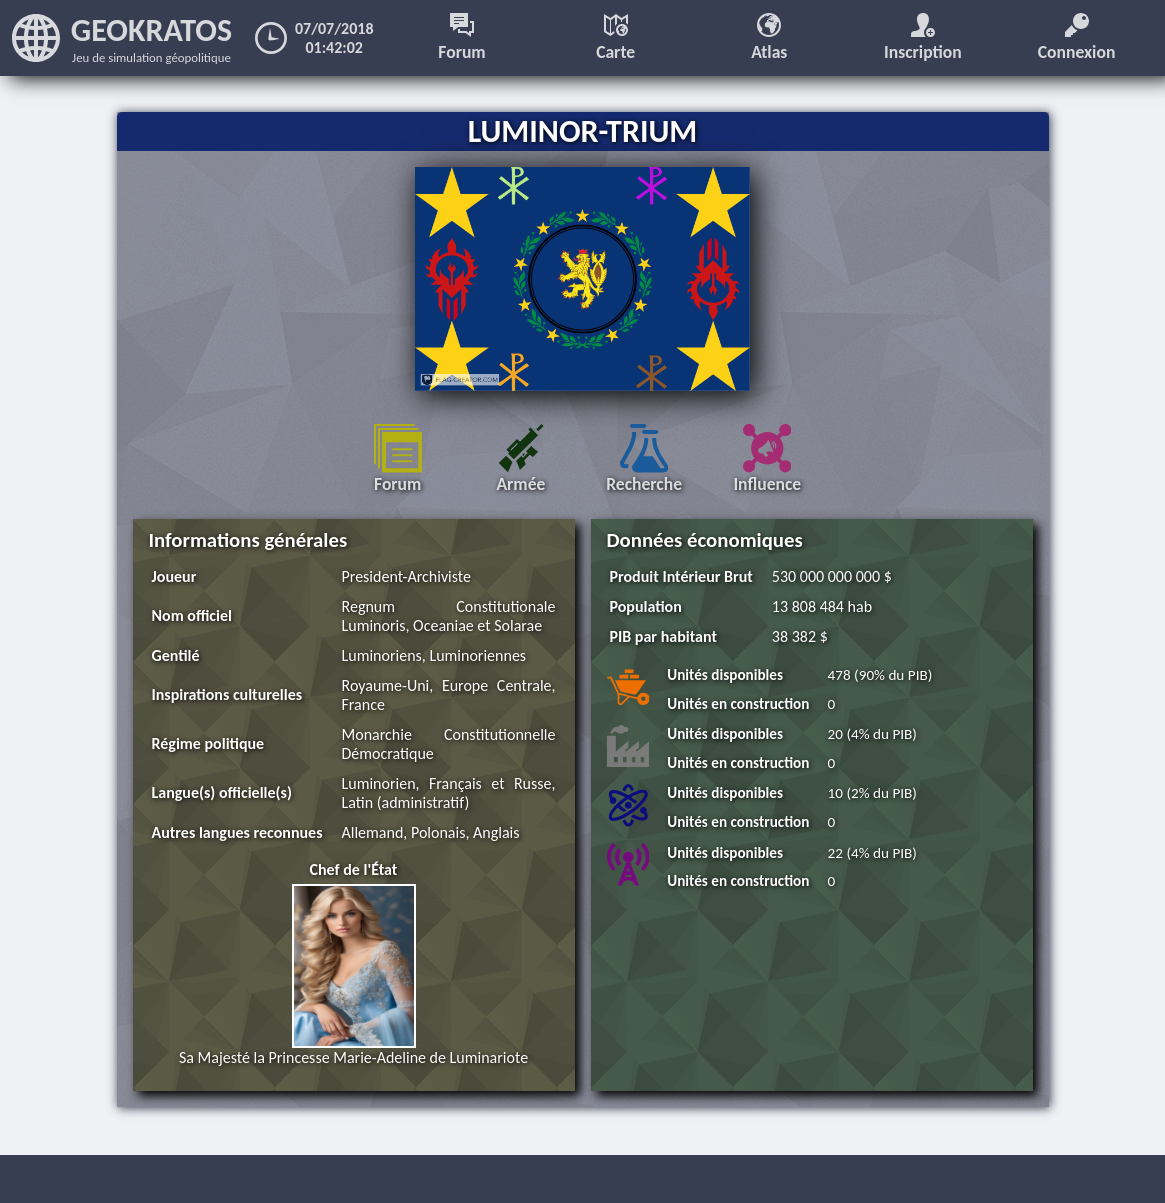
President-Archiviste (406, 576)
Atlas (769, 38)
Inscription (923, 38)
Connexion (1077, 38)
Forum (461, 38)
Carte (615, 38)
